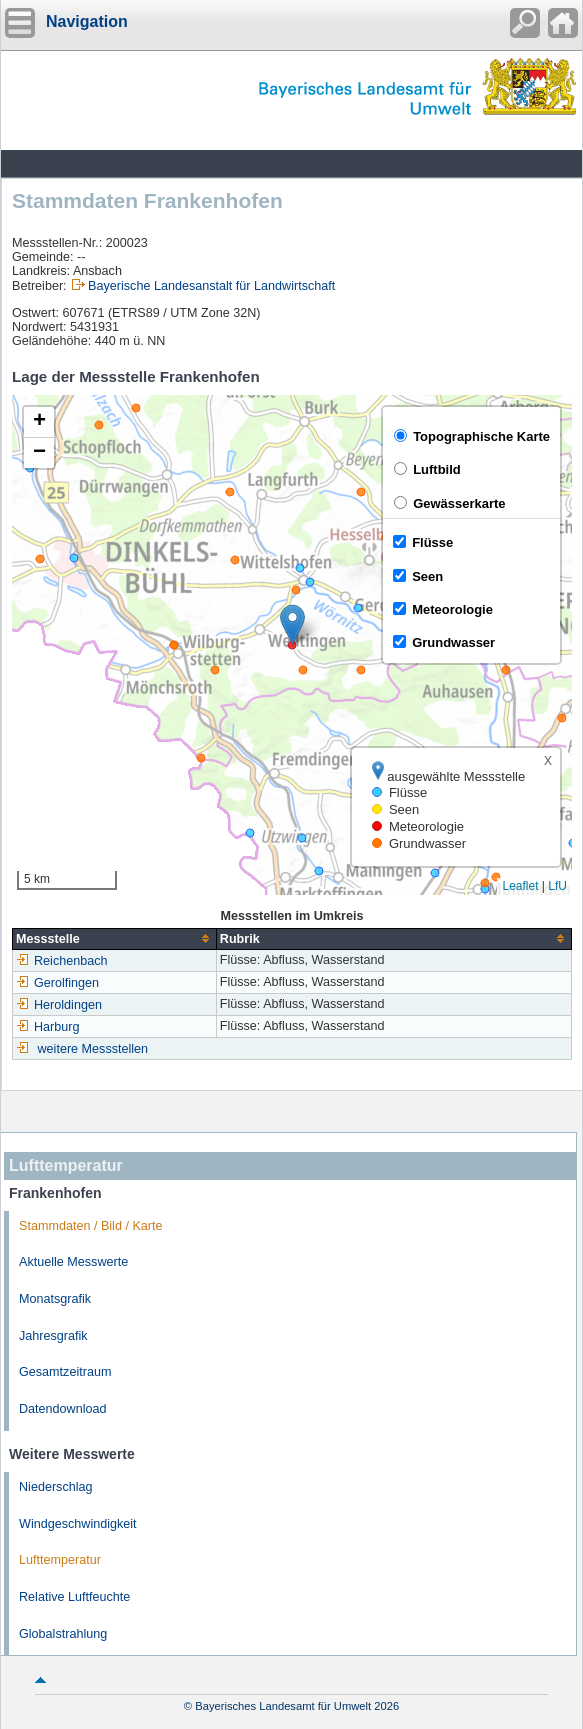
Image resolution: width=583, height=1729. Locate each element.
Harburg (48, 1027)
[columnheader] (115, 938)
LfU (557, 886)
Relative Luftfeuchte (74, 1597)
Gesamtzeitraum (65, 1372)
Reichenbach (62, 961)
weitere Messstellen (93, 1049)
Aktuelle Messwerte (73, 1262)
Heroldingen (59, 1005)
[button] (292, 624)
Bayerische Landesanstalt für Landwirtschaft (211, 286)
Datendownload (63, 1409)
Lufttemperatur (60, 1560)
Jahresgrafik (53, 1336)
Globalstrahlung (63, 1634)
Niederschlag (56, 1487)
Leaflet (520, 886)
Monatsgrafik (55, 1299)
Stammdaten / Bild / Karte (91, 1226)
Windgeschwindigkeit (78, 1524)
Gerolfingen (57, 983)
